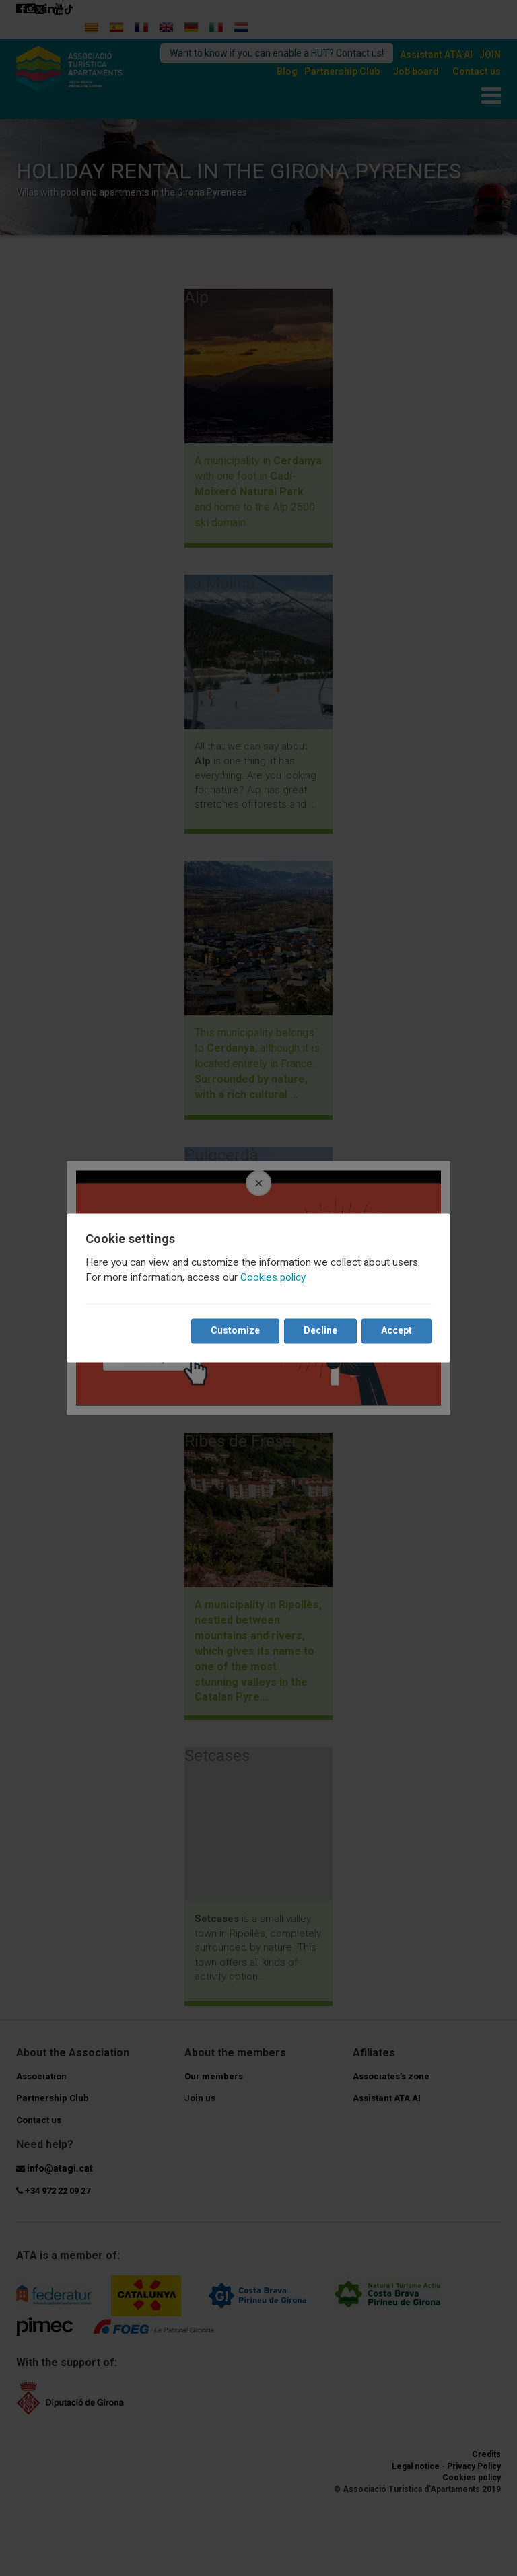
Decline (320, 1331)
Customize (235, 1331)
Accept (396, 1331)
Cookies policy (273, 1278)
